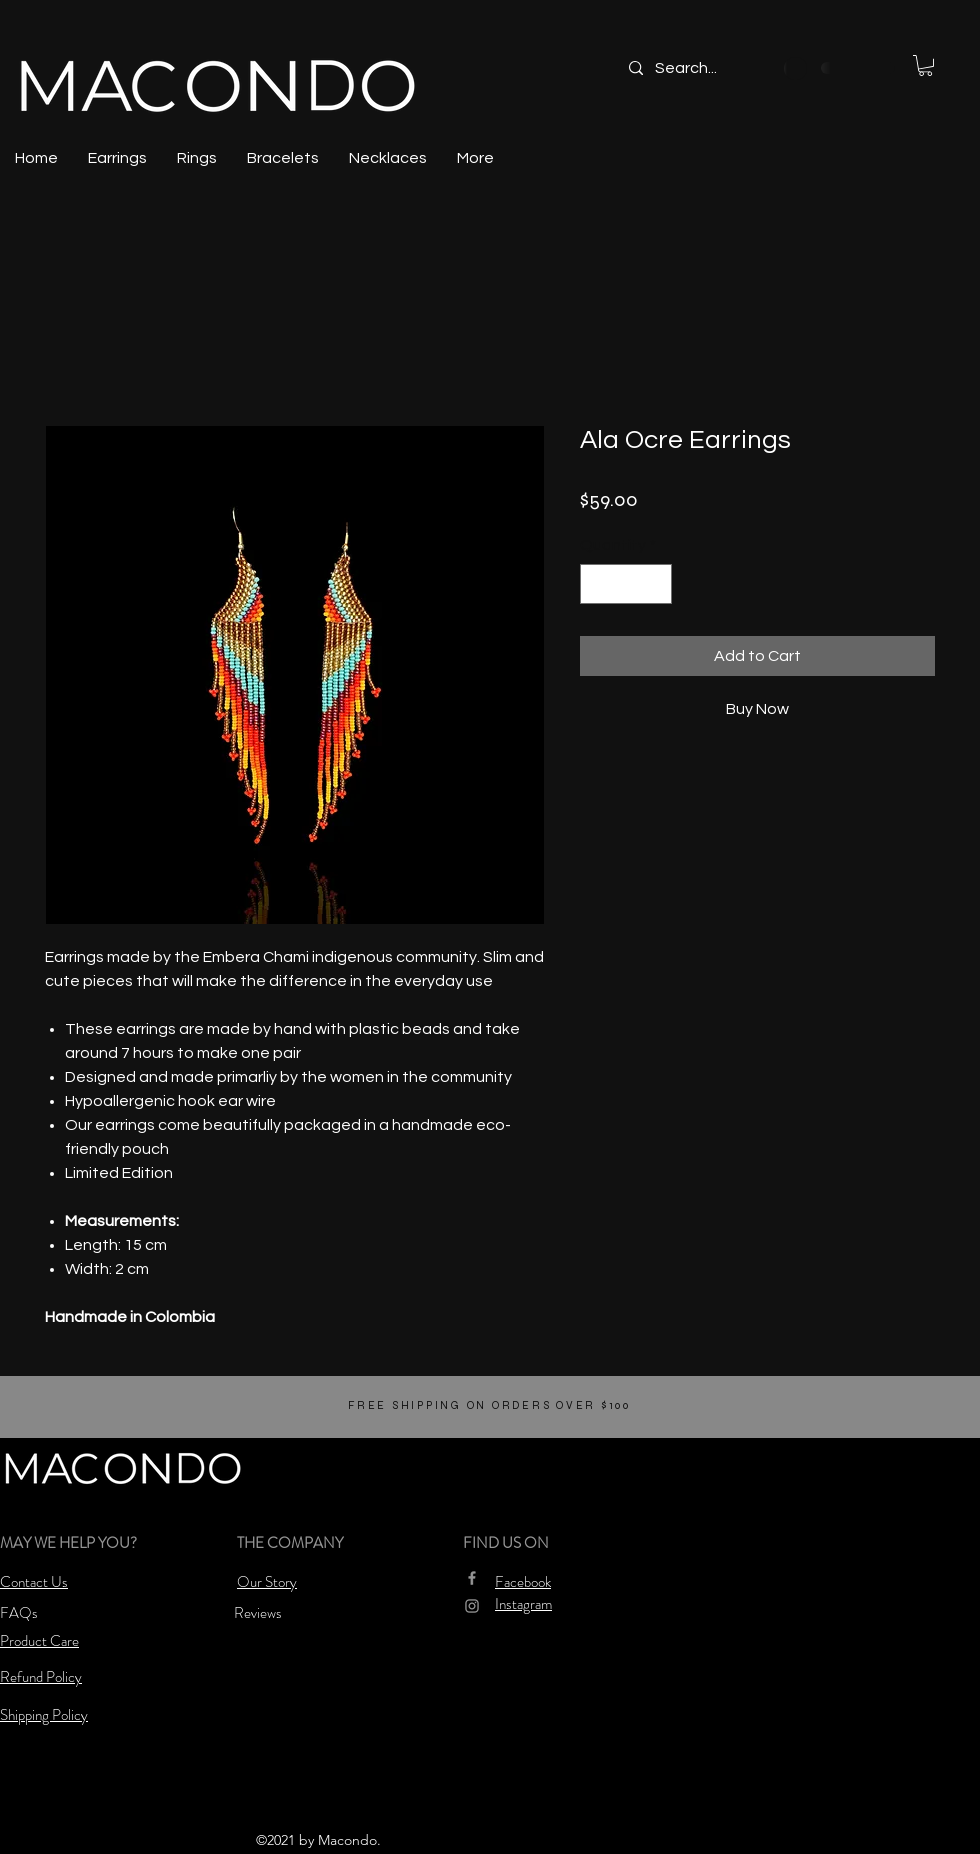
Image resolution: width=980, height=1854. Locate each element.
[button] (925, 65)
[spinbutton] (626, 584)
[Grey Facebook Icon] (472, 1578)
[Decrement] (597, 584)
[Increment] (655, 584)
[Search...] (723, 68)
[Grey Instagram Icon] (472, 1606)
